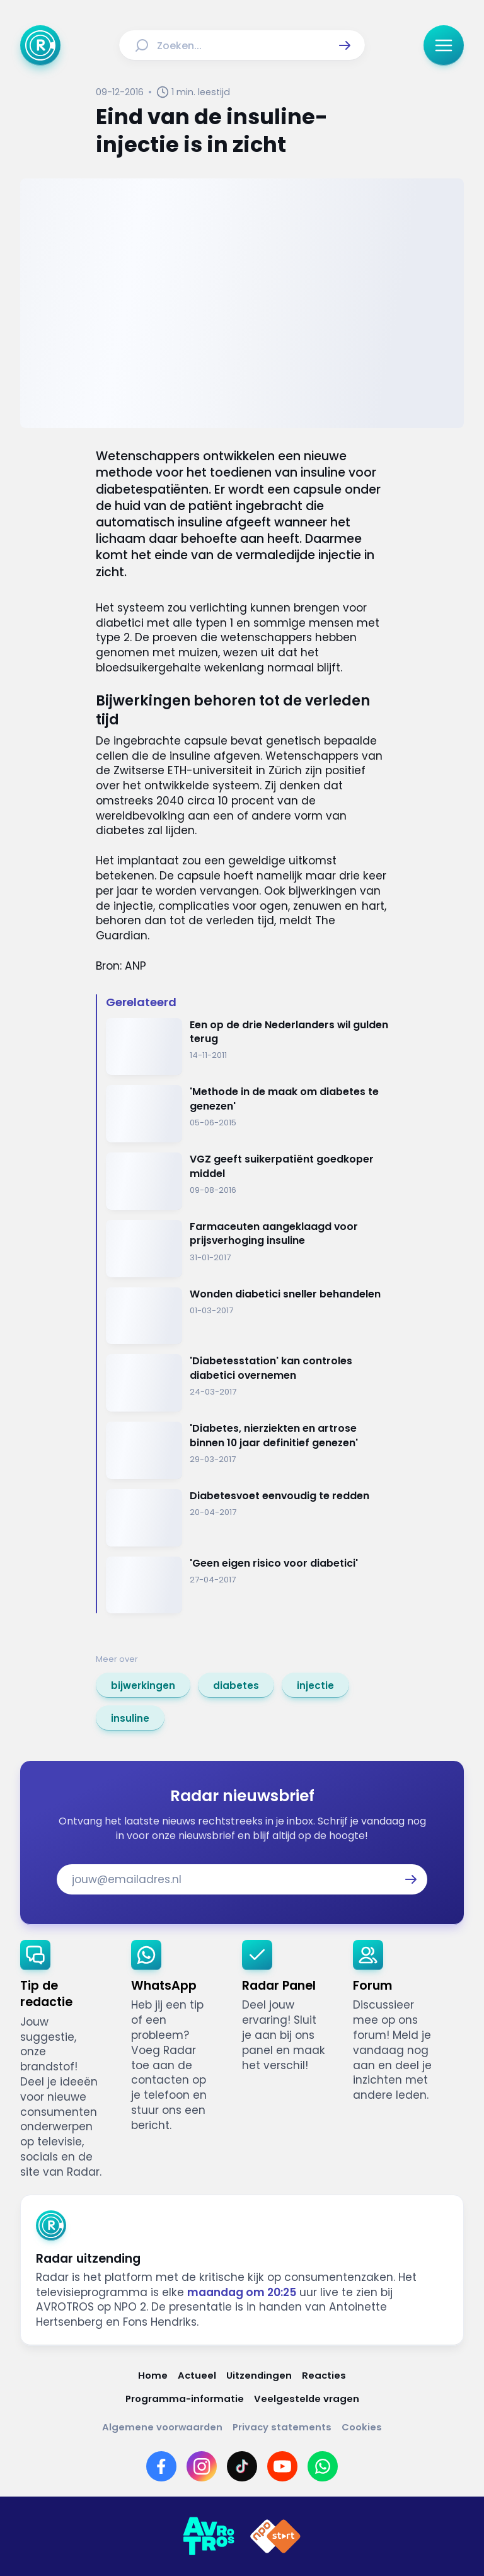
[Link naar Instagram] (202, 2466)
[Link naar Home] (153, 2375)
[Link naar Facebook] (161, 2466)
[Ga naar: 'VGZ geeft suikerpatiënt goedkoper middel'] (247, 1181)
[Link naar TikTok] (242, 2466)
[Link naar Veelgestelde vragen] (306, 2398)
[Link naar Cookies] (362, 2427)
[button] (344, 45)
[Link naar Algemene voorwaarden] (162, 2427)
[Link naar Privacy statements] (282, 2427)
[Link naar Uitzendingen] (259, 2375)
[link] (143, 1685)
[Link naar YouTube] (282, 2466)
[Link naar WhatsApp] (323, 2466)
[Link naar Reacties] (324, 2375)
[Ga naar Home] (40, 45)
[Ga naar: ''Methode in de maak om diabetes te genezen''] (247, 1113)
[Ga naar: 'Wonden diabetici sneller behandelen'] (247, 1316)
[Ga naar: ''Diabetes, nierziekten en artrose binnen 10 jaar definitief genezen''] (247, 1450)
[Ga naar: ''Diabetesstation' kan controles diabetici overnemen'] (247, 1383)
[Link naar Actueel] (197, 2375)
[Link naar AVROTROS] (208, 2536)
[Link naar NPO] (275, 2536)
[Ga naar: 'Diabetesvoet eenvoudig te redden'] (247, 1517)
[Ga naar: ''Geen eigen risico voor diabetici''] (247, 1585)
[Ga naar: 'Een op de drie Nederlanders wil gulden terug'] (247, 1047)
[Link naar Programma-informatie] (184, 2398)
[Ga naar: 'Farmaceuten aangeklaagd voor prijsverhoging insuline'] (247, 1248)
